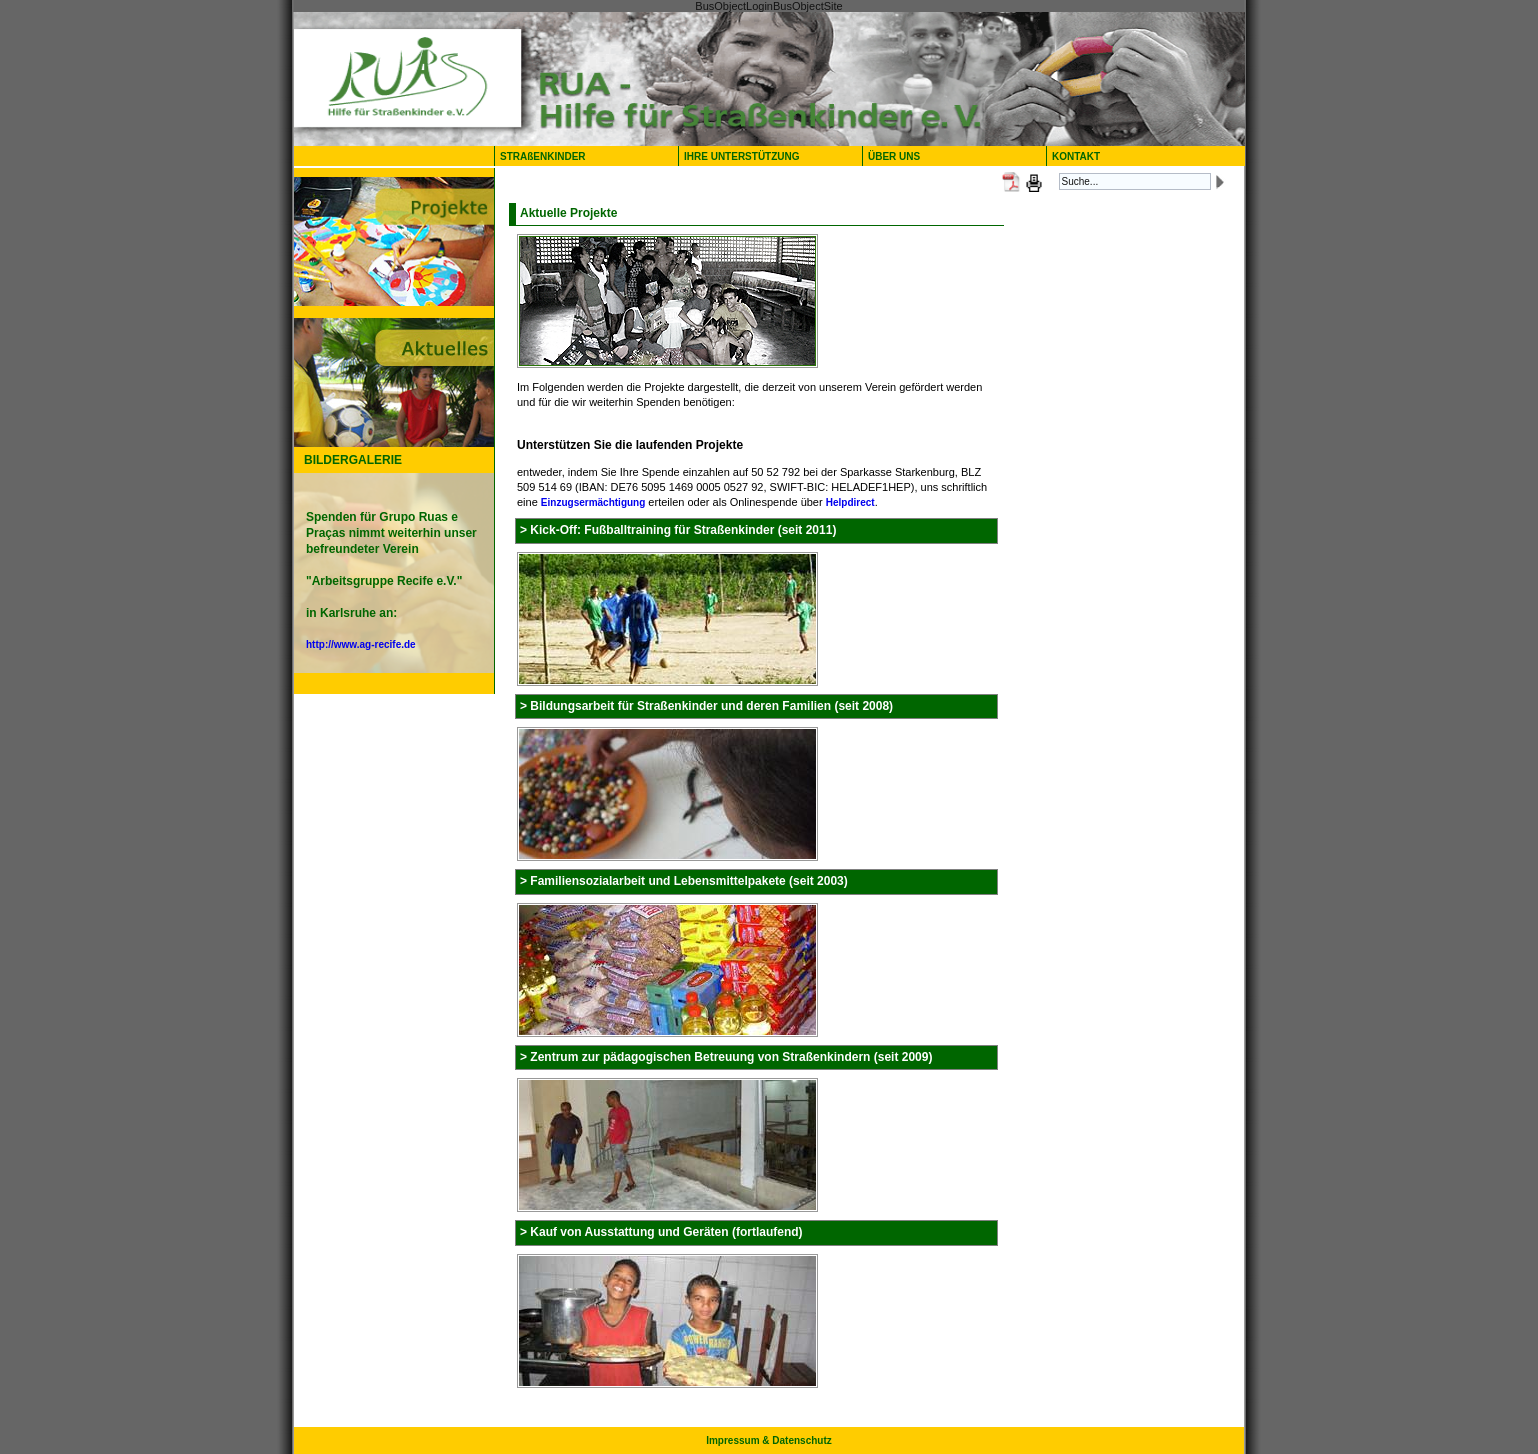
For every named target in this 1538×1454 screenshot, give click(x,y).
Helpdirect (850, 502)
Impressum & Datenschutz (769, 1440)
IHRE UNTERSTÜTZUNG (742, 156)
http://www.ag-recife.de (361, 644)
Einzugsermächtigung (593, 502)
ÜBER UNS (898, 156)
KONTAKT (1076, 156)
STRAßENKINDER (543, 156)
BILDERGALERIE (353, 460)
